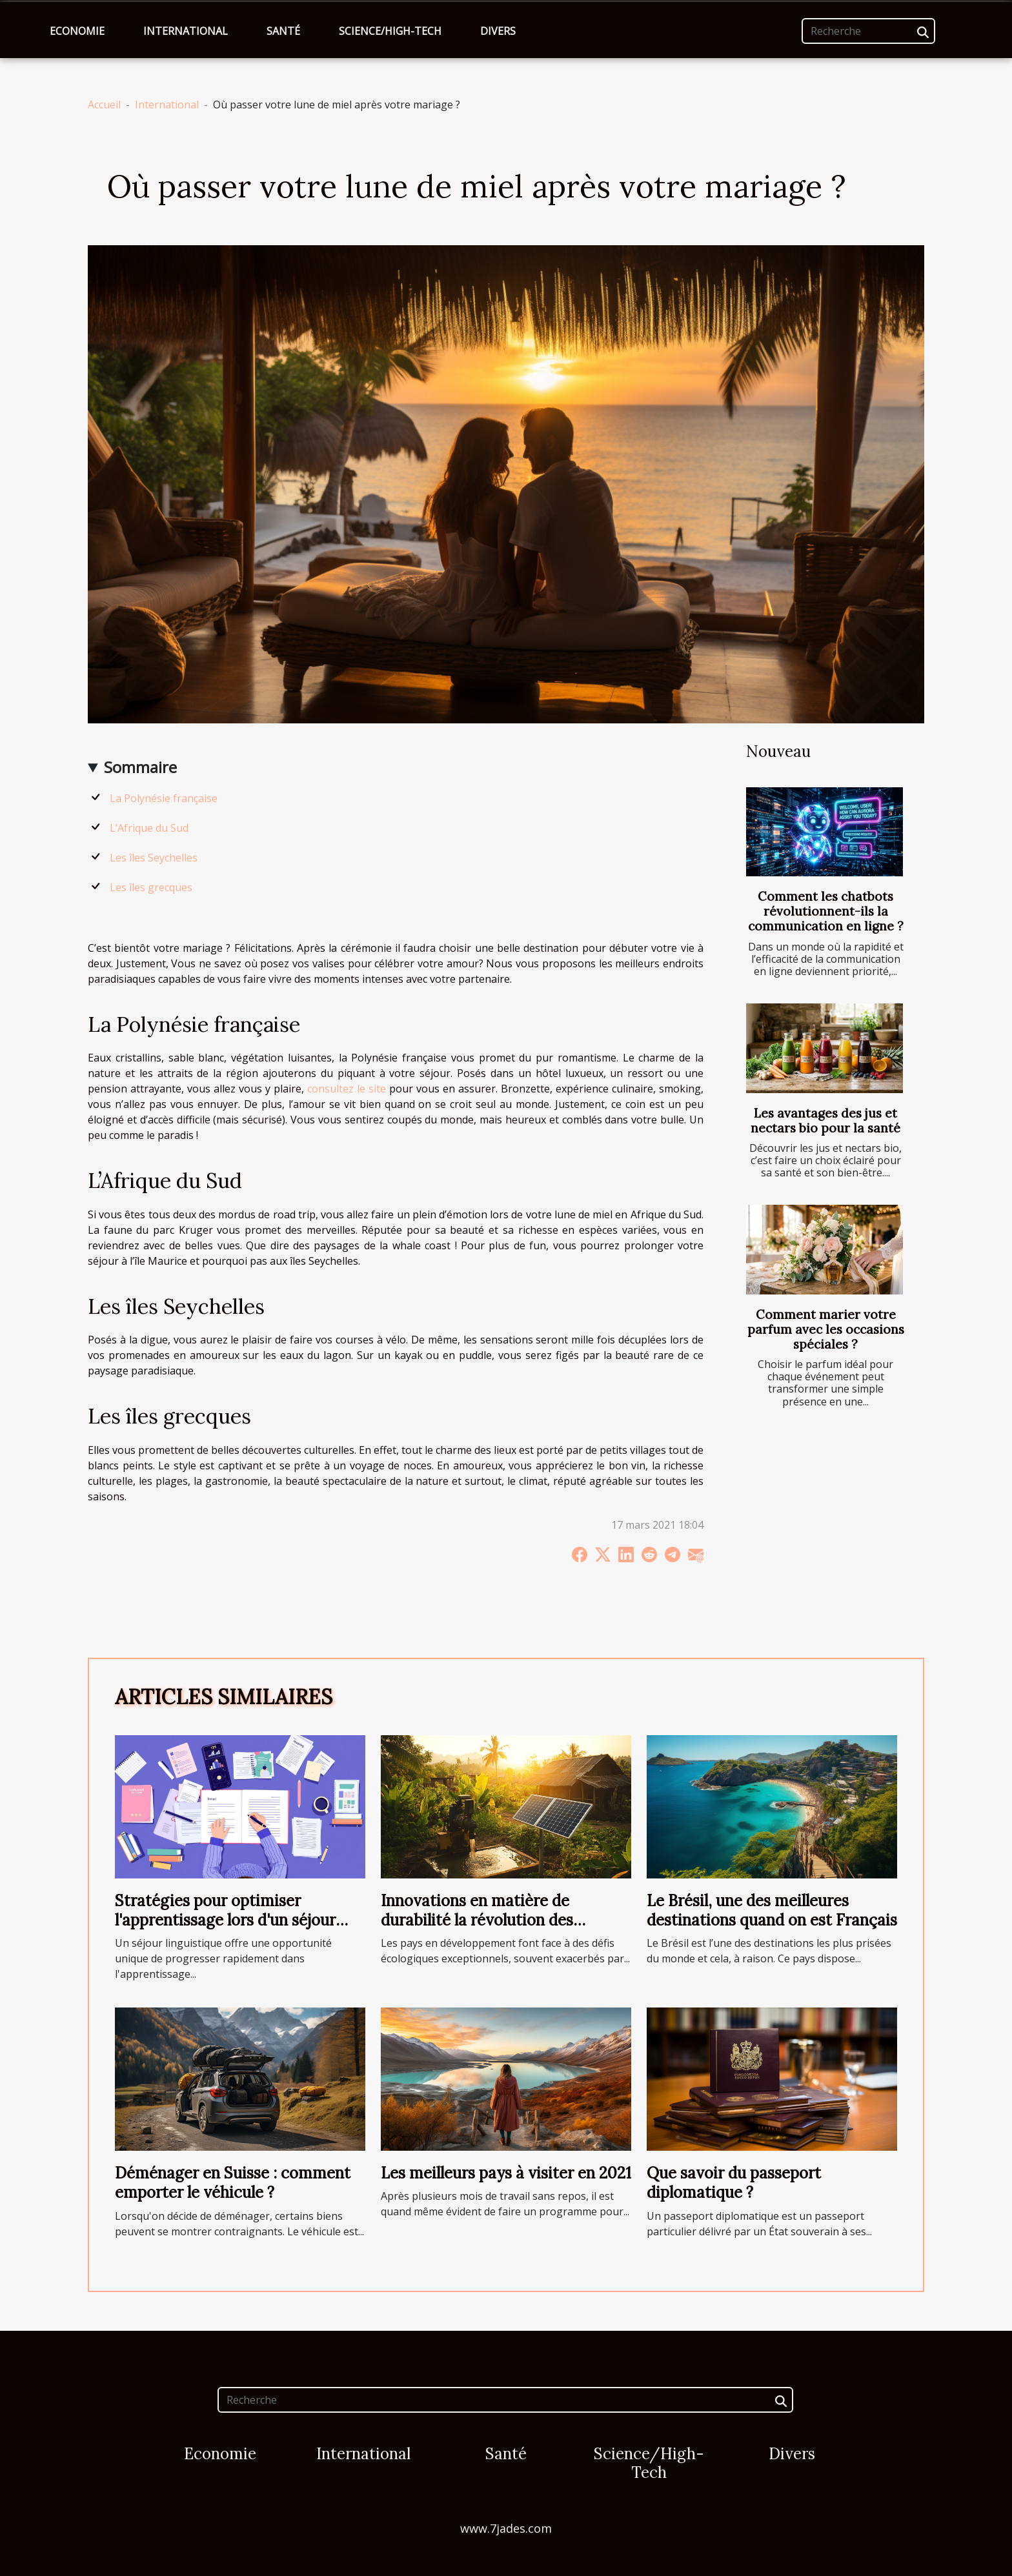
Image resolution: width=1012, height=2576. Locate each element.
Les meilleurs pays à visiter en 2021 (506, 2173)
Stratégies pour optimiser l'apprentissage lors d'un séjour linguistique (225, 1920)
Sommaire (140, 767)
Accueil (104, 104)
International (185, 31)
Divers (498, 31)
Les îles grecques (151, 887)
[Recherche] (868, 31)
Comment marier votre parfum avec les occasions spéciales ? (825, 1329)
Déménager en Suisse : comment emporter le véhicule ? (232, 2182)
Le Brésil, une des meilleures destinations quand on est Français (772, 1910)
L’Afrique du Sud (149, 828)
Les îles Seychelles (153, 857)
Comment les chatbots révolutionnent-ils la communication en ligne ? (826, 911)
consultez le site (346, 1089)
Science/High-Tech (390, 31)
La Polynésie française (164, 798)
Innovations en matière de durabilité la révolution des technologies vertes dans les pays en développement (500, 1930)
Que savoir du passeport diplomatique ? (734, 2182)
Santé (283, 31)
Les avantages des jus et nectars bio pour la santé (825, 1120)
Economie (77, 31)
